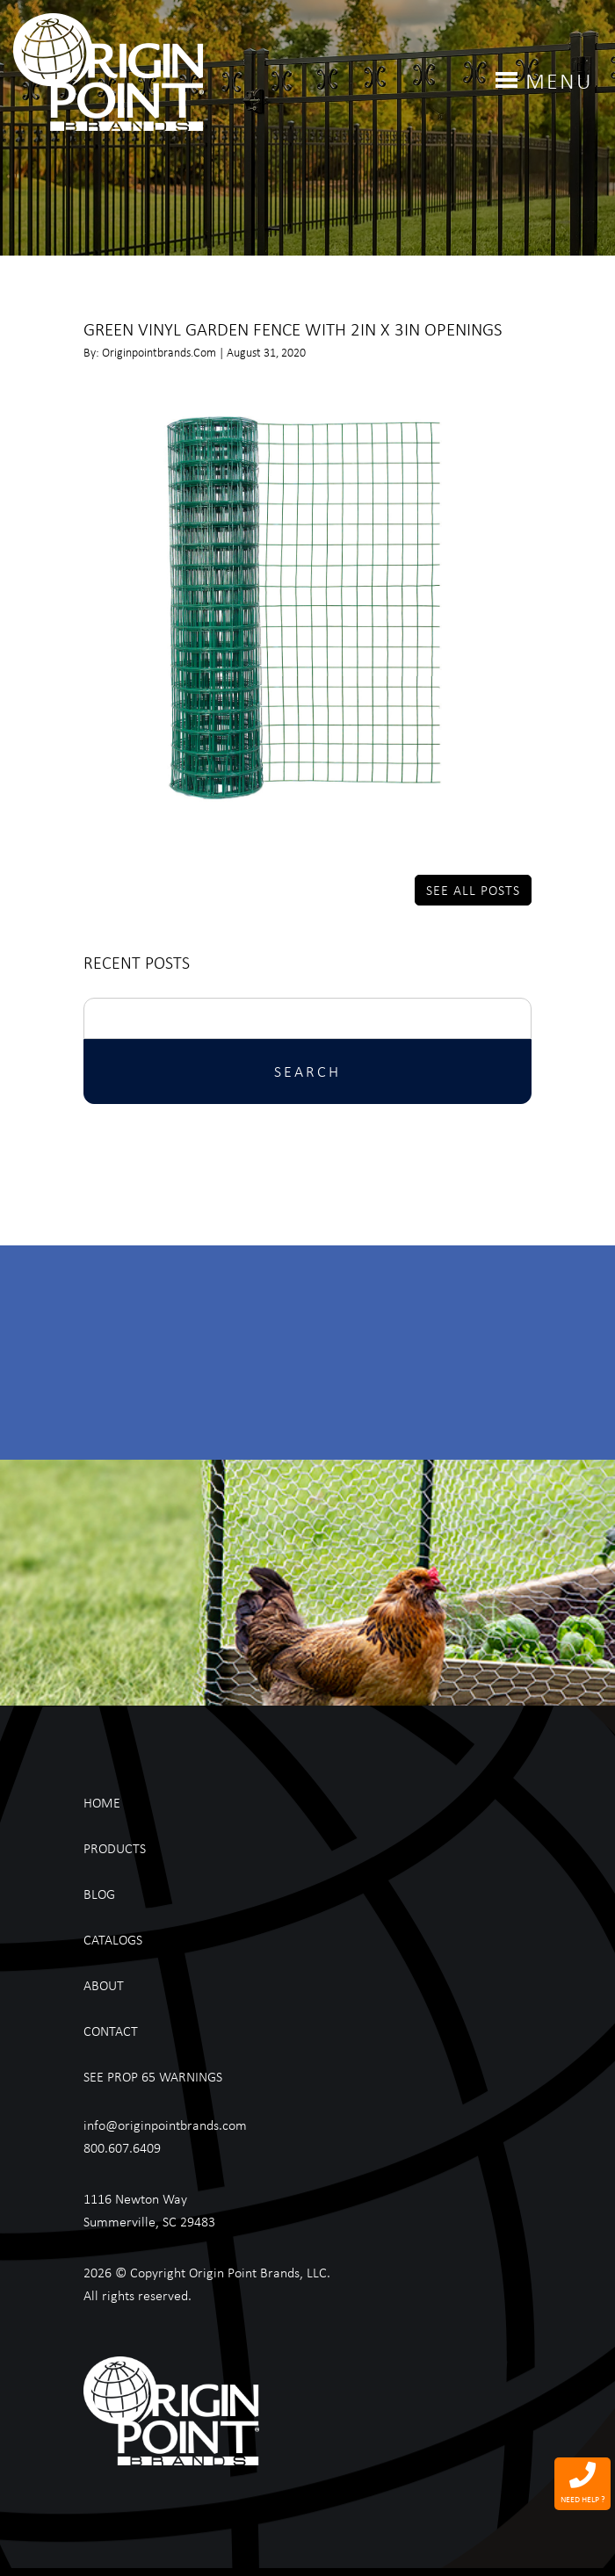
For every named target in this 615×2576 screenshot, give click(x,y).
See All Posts (473, 889)
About (103, 1985)
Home (101, 1802)
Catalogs (112, 1939)
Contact (110, 2030)
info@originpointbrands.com (165, 2124)
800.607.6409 (122, 2147)
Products (114, 1848)
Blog (99, 1893)
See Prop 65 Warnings (152, 2076)
